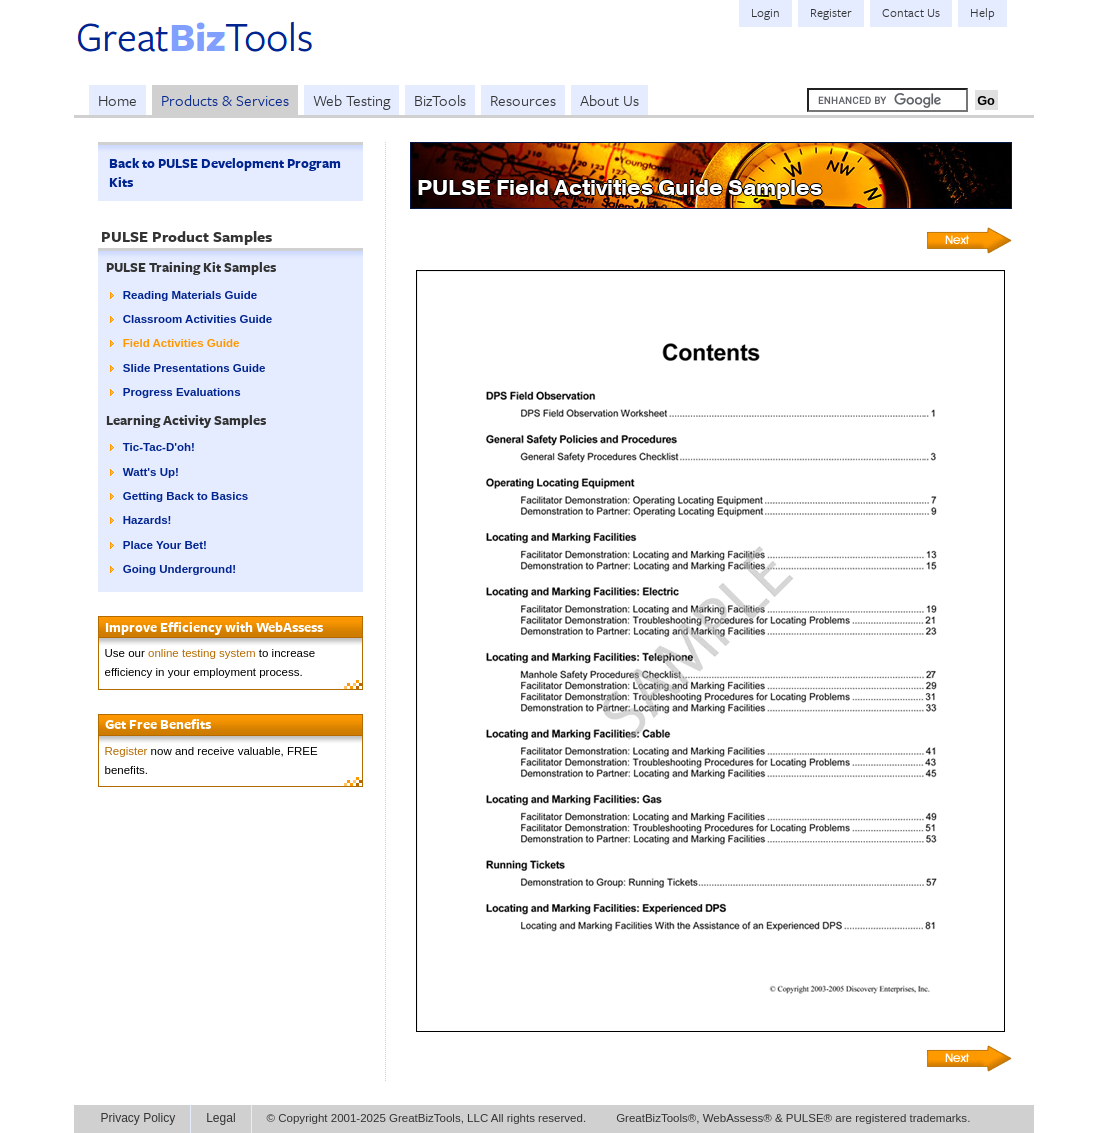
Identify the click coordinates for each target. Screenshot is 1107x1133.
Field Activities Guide (181, 343)
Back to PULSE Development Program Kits (225, 172)
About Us (609, 100)
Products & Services (225, 100)
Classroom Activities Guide (197, 319)
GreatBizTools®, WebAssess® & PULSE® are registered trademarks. (793, 1118)
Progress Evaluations (182, 392)
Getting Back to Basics (185, 496)
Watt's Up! (151, 472)
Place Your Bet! (165, 545)
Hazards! (147, 520)
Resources (523, 100)
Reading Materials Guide (190, 295)
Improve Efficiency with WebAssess (214, 627)
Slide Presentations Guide (194, 368)
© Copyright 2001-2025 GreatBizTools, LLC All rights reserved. (427, 1118)
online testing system (202, 653)
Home (117, 100)
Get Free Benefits (158, 724)
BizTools (440, 100)
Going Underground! (179, 569)
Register (126, 751)
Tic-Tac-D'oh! (159, 447)
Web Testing (351, 100)
